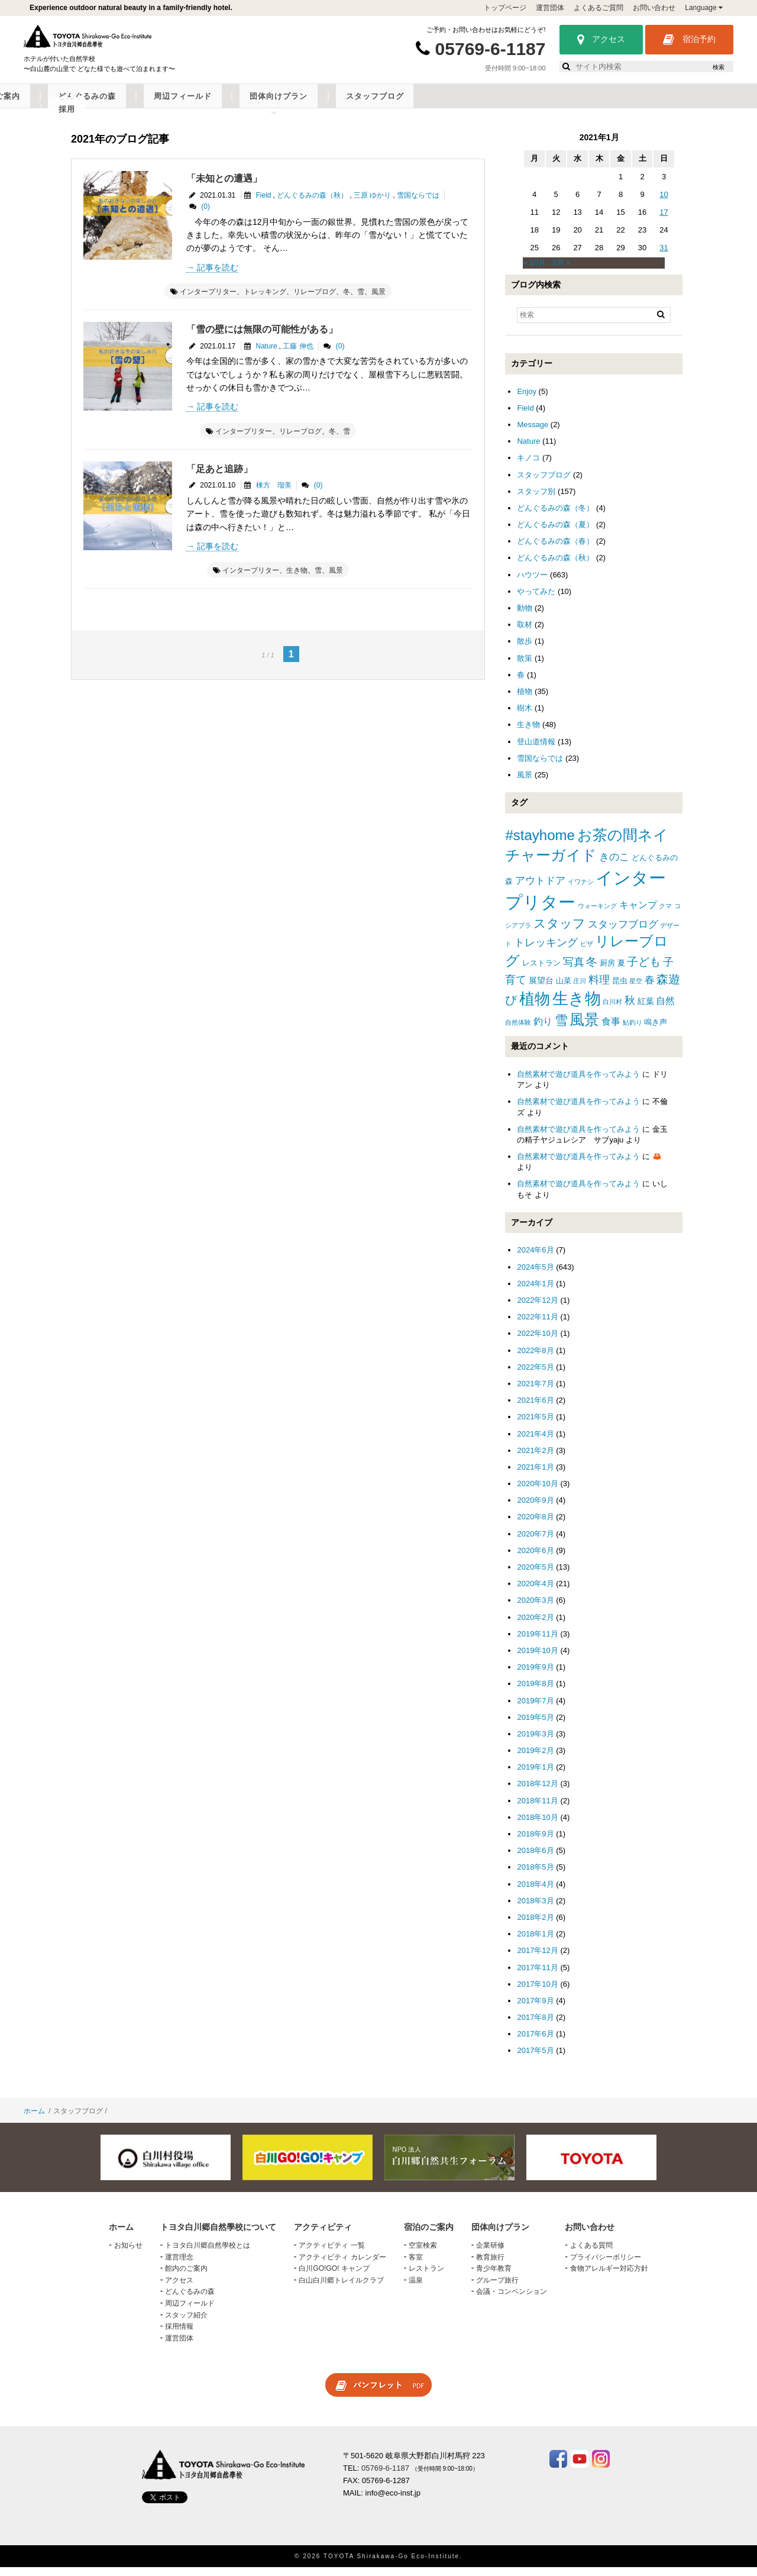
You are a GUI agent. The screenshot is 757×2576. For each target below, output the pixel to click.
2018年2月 (535, 1926)
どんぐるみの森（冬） (555, 516)
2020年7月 (535, 1542)
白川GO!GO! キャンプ (334, 2277)
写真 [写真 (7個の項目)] (573, 970)
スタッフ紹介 (186, 2324)
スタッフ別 (536, 500)
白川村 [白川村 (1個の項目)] (612, 1010)
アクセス (601, 40)
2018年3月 (535, 1909)
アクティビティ (239, 104)
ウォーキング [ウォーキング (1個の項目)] (597, 915)
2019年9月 (535, 1675)
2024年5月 (535, 1275)
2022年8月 (535, 1359)
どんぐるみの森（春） (555, 549)
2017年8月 (535, 2026)
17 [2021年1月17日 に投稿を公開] (663, 221)
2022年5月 (535, 1375)
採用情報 (179, 2335)
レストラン (426, 2277)
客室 (416, 2266)
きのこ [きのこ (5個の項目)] (614, 865)
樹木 (524, 716)
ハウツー (532, 583)
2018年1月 (535, 1942)
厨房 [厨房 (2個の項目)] (607, 971)
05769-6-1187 (490, 49)
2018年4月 (535, 1893)
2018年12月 (537, 1793)
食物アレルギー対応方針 (609, 2277)
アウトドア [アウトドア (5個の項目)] (540, 890)
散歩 (524, 650)
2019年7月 (535, 1709)
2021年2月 (535, 1459)
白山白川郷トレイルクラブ (341, 2289)
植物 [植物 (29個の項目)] (534, 1007)
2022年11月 (537, 1325)
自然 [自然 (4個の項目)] (665, 1010)
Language (704, 8)
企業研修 (490, 2254)
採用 (688, 104)
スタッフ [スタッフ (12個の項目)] (559, 932)
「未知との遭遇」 (224, 187)
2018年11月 (537, 1809)
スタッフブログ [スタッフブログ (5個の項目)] (623, 933)
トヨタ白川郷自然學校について (128, 104)
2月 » (561, 271)
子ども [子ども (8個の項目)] (644, 970)
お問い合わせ (654, 8)
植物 (524, 700)
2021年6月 (535, 1409)
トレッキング (265, 300)
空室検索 (423, 2254)
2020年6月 (535, 1559)
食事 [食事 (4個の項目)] (610, 1030)
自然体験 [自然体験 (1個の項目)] (518, 1031)
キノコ (528, 467)
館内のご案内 (186, 2277)
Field (263, 204)
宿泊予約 (689, 40)
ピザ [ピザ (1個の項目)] (586, 952)
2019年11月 (537, 1642)
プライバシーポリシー (605, 2266)
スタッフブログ (631, 104)
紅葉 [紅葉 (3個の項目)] (646, 1010)
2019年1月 (535, 1775)
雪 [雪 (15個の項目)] (561, 1029)
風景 (378, 300)
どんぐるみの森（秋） (312, 204)
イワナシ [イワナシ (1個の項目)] (581, 891)
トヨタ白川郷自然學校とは (207, 2254)
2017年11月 (537, 1976)
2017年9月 (535, 2009)
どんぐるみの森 (390, 104)
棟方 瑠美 (274, 494)
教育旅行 (490, 2266)
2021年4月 (535, 1442)
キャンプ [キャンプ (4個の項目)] (638, 914)
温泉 (416, 2289)
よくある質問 (591, 2254)
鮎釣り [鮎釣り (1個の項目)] (632, 1031)
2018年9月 (535, 1842)
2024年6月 (535, 1259)
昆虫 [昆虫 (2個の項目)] (619, 989)
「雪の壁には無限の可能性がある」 (262, 338)
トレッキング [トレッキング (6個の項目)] (546, 951)
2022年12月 (537, 1309)
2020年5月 (535, 1575)
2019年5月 (535, 1726)
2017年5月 (535, 2059)
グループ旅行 (497, 2289)
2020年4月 (535, 1592)
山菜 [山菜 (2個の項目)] (563, 989)
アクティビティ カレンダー (342, 2266)
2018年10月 (537, 1826)
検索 (718, 67)
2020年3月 (535, 1609)
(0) (205, 215)
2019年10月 (537, 1659)
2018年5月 (535, 1876)
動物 (524, 616)
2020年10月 (537, 1492)
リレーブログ (314, 300)
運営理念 (179, 2266)
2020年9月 (535, 1509)
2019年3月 (535, 1742)
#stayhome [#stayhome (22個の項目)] (539, 844)
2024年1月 (535, 1292)
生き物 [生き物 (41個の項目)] (576, 1007)
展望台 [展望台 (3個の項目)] (541, 989)
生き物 (297, 580)
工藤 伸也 (298, 355)
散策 (524, 667)
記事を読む (217, 276)
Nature (266, 355)
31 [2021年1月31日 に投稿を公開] (663, 256)
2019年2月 (535, 1759)
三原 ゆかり (372, 204)
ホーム (34, 2120)
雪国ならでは (418, 204)
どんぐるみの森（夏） (555, 533)
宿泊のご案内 (314, 104)
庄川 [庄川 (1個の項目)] (579, 989)
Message (532, 433)
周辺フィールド (470, 104)
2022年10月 (537, 1342)
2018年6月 (535, 1859)
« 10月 (534, 271)
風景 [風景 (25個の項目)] (584, 1029)
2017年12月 (537, 1959)
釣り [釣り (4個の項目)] (542, 1030)
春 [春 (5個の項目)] (650, 989)
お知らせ (128, 2254)
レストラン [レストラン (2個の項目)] (541, 971)
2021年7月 (535, 1392)
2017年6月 (535, 2042)
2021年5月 (535, 1425)
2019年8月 (535, 1692)
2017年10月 (537, 1993)
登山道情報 (536, 750)
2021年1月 (535, 1475)
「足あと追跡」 (219, 478)
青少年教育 (494, 2277)
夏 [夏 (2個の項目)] (621, 971)
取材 (524, 633)
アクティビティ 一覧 (331, 2254)
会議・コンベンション (511, 2301)
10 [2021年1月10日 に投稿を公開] (663, 203)
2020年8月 (535, 1526)
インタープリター (208, 300)
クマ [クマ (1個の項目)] (665, 915)
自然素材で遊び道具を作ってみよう (578, 1083)
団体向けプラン (550, 104)
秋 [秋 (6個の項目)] (630, 1009)
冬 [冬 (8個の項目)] (591, 970)
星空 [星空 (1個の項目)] (635, 989)
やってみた (536, 600)
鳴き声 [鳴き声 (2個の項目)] (655, 1030)
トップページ (505, 8)
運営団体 (550, 8)
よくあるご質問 (598, 8)
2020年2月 (535, 1626)
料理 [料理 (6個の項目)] (599, 989)
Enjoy (526, 400)
